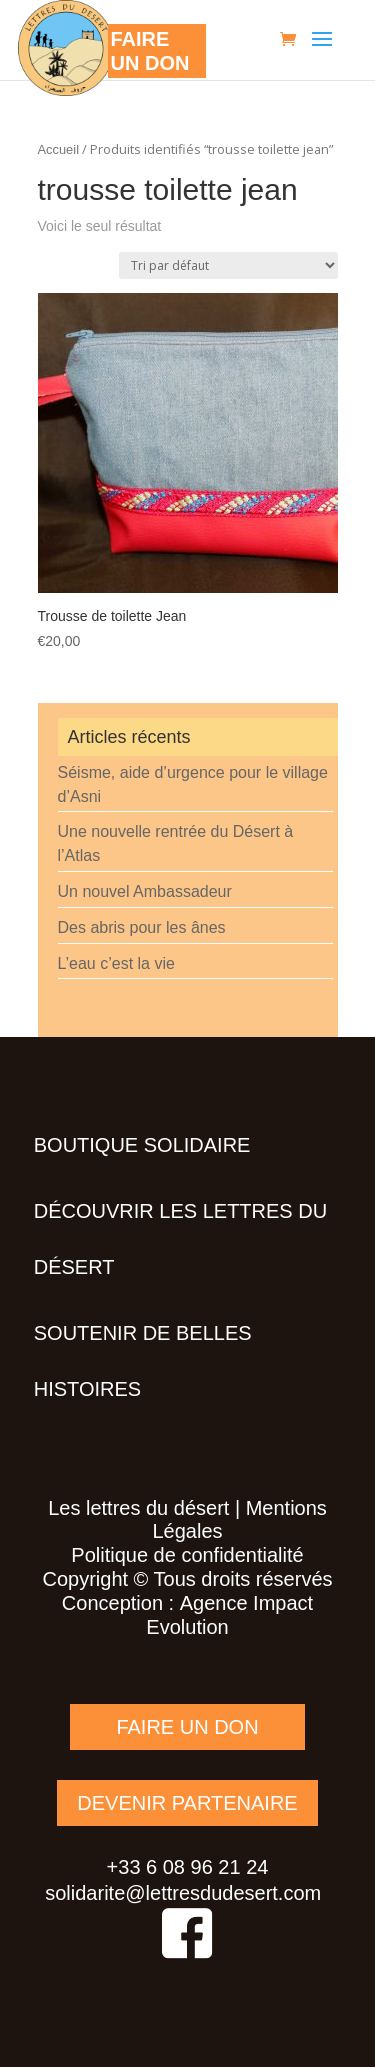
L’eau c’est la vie (116, 963)
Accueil (59, 149)
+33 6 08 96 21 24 (188, 1867)
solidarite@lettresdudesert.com (183, 1893)
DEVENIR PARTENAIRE (187, 1803)
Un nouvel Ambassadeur (145, 891)
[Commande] (228, 265)
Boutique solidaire (142, 1145)
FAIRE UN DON (187, 1727)
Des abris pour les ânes (142, 927)
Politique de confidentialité (187, 1555)
